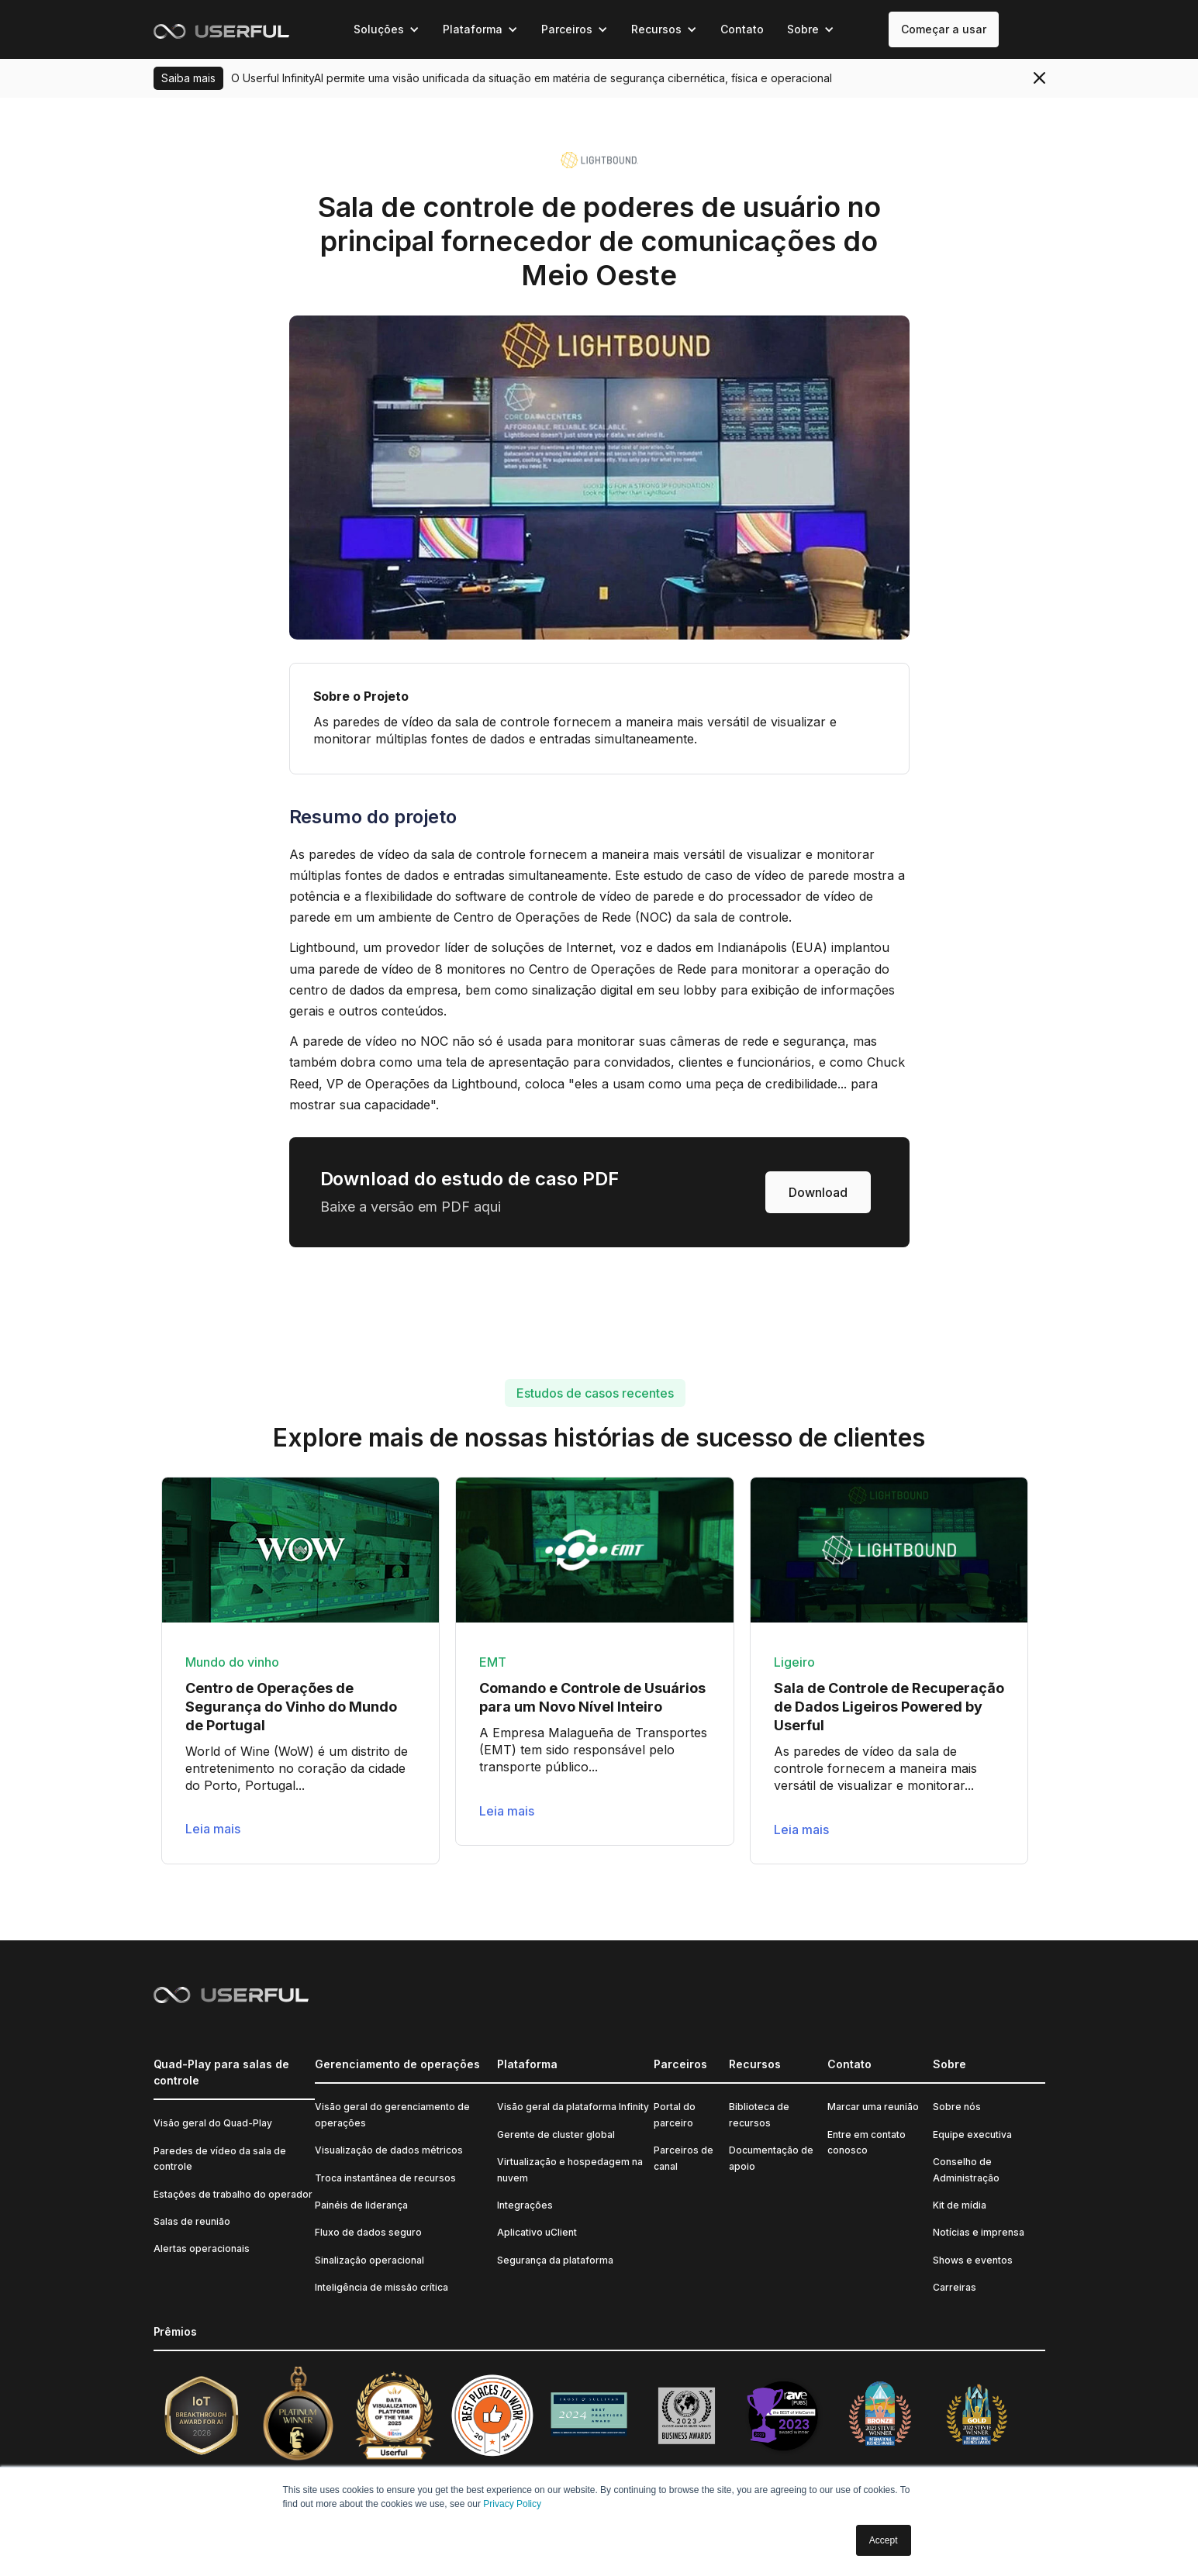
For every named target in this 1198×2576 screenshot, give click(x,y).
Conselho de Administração (966, 2169)
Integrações (525, 2205)
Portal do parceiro (675, 2114)
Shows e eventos (973, 2260)
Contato (742, 29)
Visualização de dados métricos (389, 2150)
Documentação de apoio (771, 2157)
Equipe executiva (972, 2134)
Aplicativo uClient (537, 2232)
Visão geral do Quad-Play (213, 2123)
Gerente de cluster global (556, 2134)
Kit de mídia (959, 2205)
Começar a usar (943, 29)
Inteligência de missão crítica (381, 2287)
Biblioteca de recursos (759, 2114)
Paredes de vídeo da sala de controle (220, 2158)
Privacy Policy (512, 2503)
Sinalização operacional (369, 2260)
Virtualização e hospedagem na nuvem (570, 2169)
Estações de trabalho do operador (233, 2194)
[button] (386, 29)
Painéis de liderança (361, 2205)
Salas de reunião (192, 2221)
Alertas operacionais (202, 2248)
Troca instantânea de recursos (385, 2178)
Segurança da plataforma (555, 2260)
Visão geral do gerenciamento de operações (392, 2114)
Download (818, 1192)
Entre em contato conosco (866, 2142)
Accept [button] (883, 2540)
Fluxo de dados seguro (368, 2232)
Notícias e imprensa (978, 2232)
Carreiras (954, 2287)
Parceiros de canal (683, 2157)
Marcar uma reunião (873, 2106)
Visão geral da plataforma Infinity (573, 2106)
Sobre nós (957, 2106)
